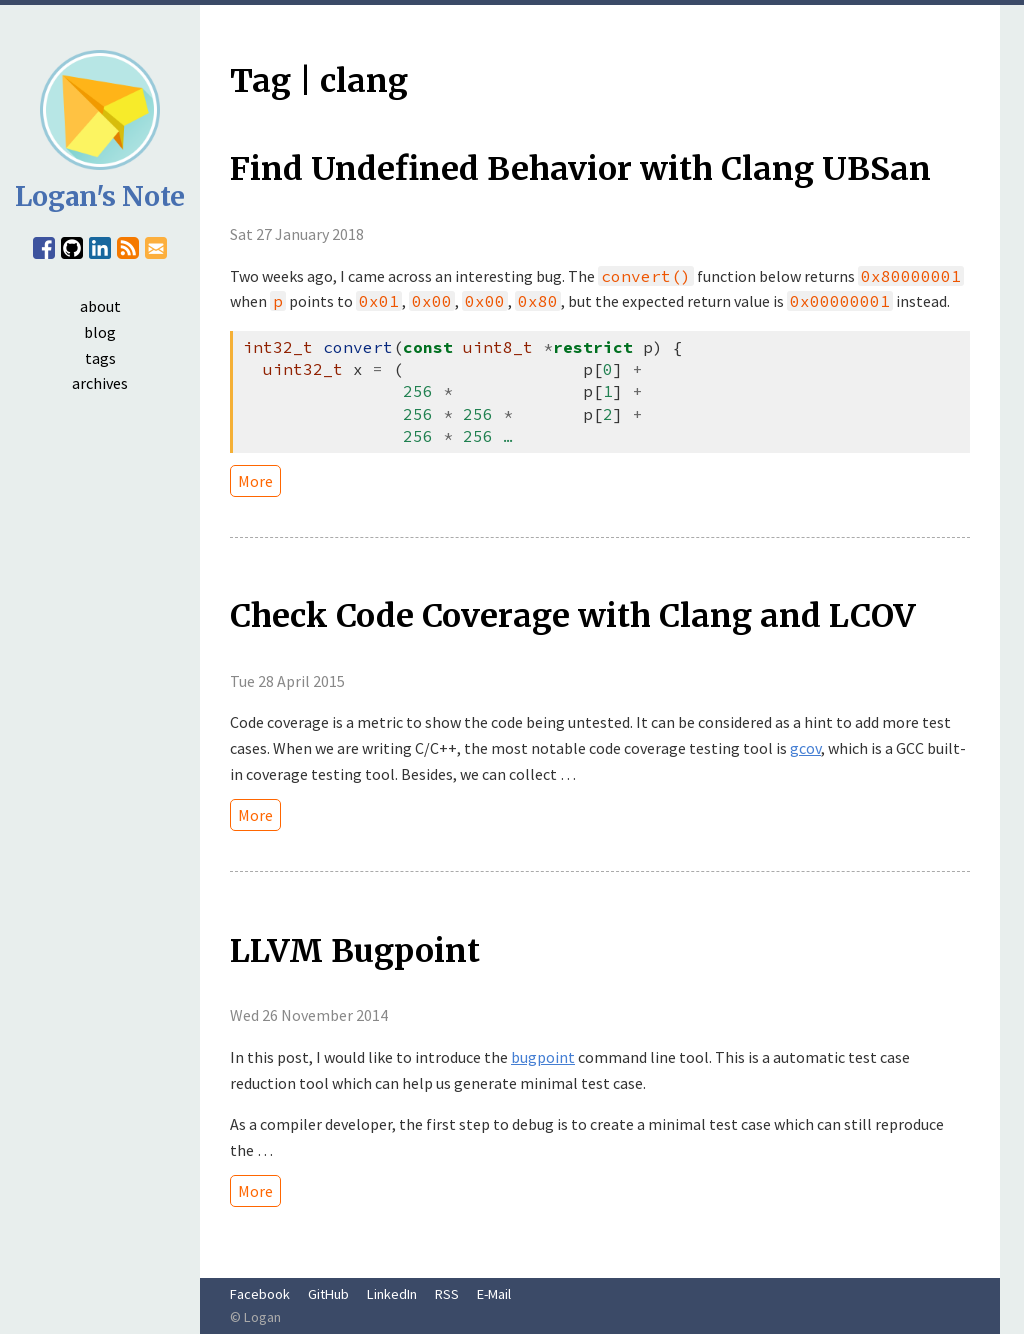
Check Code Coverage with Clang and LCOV (572, 616)
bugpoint (543, 1057)
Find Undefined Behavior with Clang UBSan (580, 169)
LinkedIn (392, 1294)
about (100, 306)
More (255, 481)
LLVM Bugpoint (355, 951)
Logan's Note (100, 196)
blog (100, 332)
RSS (447, 1294)
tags (100, 358)
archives (100, 383)
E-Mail (494, 1294)
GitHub (328, 1294)
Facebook (260, 1294)
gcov (805, 748)
